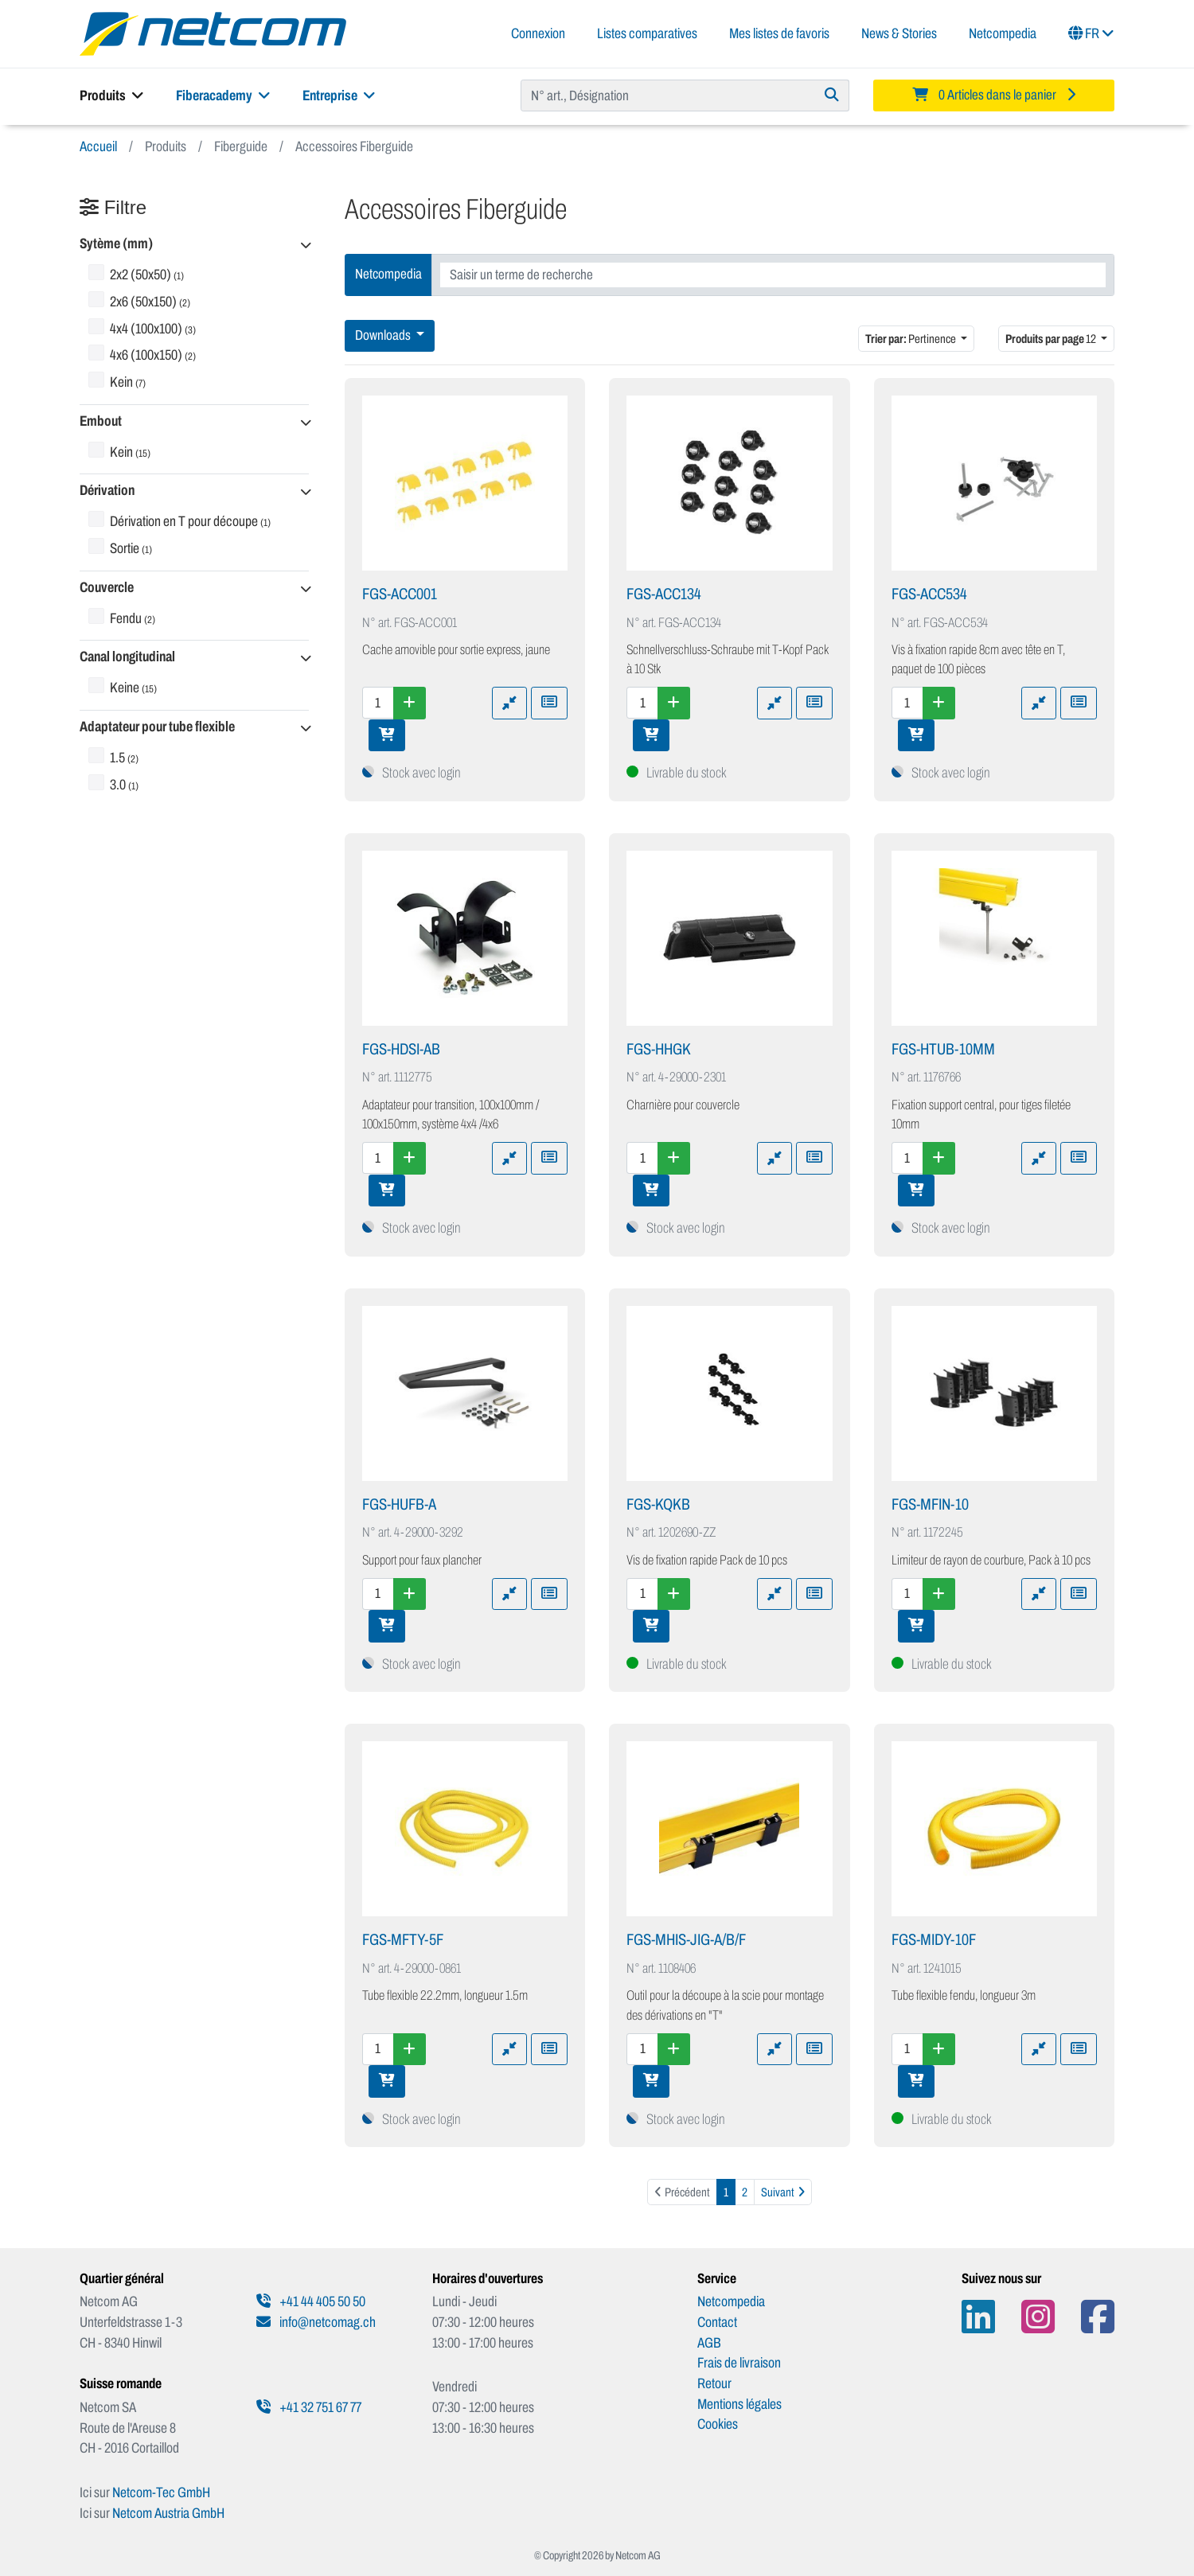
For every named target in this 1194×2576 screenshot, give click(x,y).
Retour (714, 2383)
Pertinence (911, 338)
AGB (709, 2343)
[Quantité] (378, 703)
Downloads (384, 335)
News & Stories (899, 33)
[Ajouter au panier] (387, 735)
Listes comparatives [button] (647, 33)
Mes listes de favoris (779, 33)
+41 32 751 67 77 (308, 2407)
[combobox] (773, 275)
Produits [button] (112, 95)
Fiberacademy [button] (223, 95)
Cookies (717, 2424)
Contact (717, 2322)
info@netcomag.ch (316, 2322)
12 (1051, 338)
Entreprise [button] (339, 95)
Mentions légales (739, 2404)
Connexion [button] (538, 33)
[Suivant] (783, 2192)
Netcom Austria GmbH (168, 2513)
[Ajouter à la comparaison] (509, 703)
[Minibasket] (993, 95)
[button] (194, 245)
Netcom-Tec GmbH (161, 2492)
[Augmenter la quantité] (409, 703)
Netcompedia (1002, 33)
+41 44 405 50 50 (310, 2301)
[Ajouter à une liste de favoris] (549, 703)
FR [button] (1091, 33)
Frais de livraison (739, 2363)
